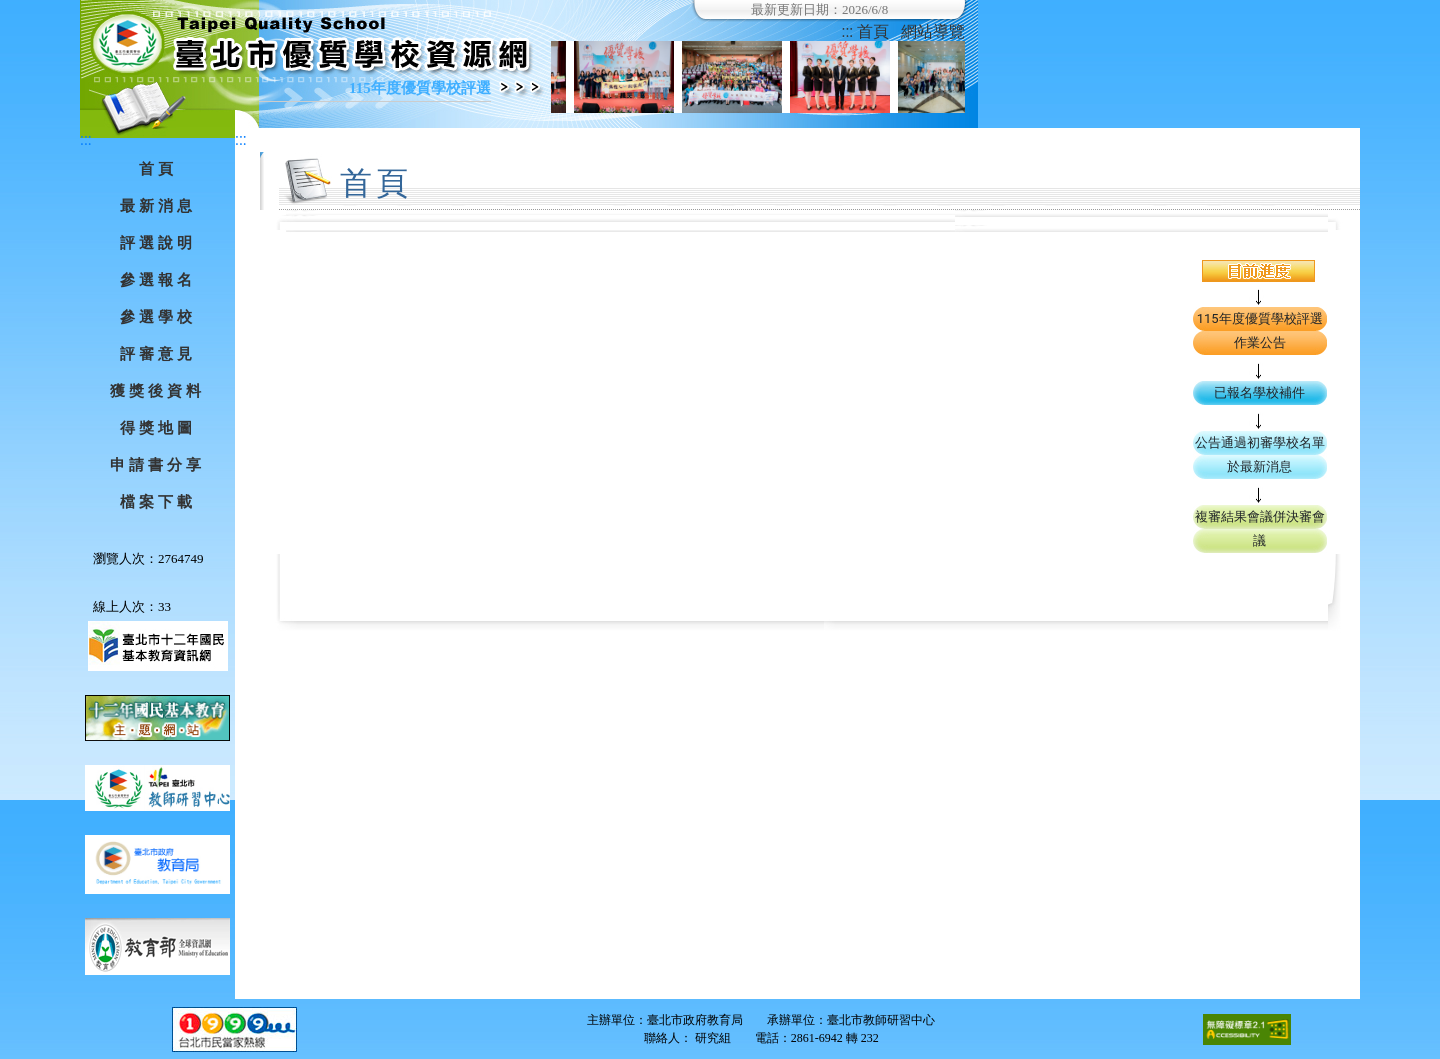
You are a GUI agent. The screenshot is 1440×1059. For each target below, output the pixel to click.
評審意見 (158, 354)
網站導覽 (933, 31)
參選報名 (158, 280)
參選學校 (158, 317)
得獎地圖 (158, 428)
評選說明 (158, 243)
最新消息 (158, 206)
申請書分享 (157, 465)
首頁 (873, 31)
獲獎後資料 (157, 391)
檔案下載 (158, 502)
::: (848, 31)
